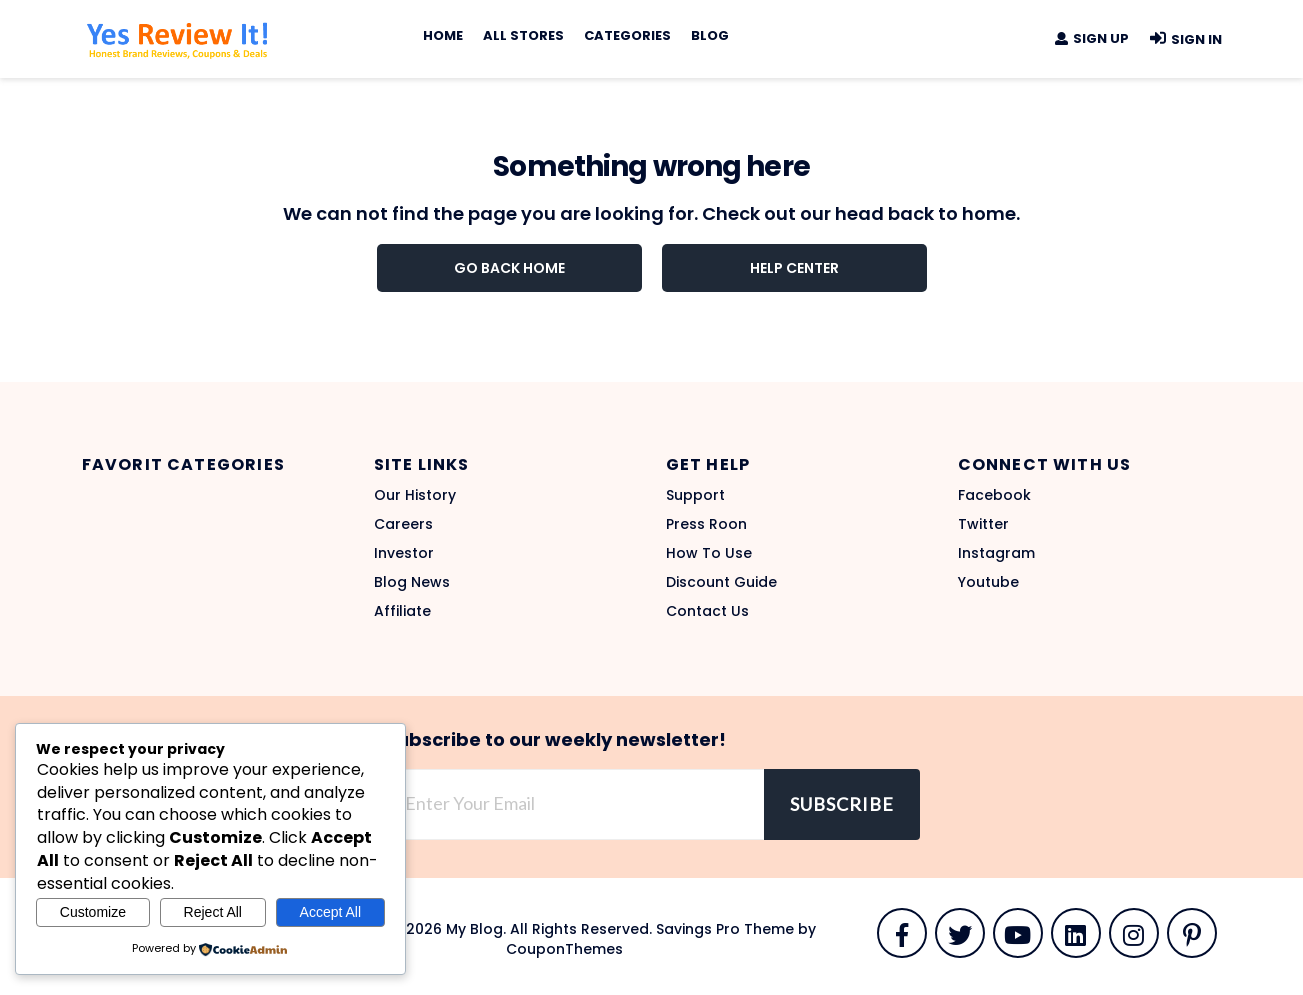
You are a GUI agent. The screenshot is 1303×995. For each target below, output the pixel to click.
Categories (627, 35)
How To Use (709, 553)
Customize (93, 912)
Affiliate (402, 611)
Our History (415, 495)
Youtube (988, 582)
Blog (710, 35)
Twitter (983, 524)
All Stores (523, 35)
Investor (404, 553)
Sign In (1185, 39)
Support (695, 495)
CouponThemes (564, 949)
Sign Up (1091, 38)
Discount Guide (721, 582)
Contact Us (707, 611)
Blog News (412, 582)
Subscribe (842, 804)
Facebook (994, 495)
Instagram (996, 553)
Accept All (330, 912)
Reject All (213, 912)
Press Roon (706, 524)
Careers (403, 524)
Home (443, 35)
